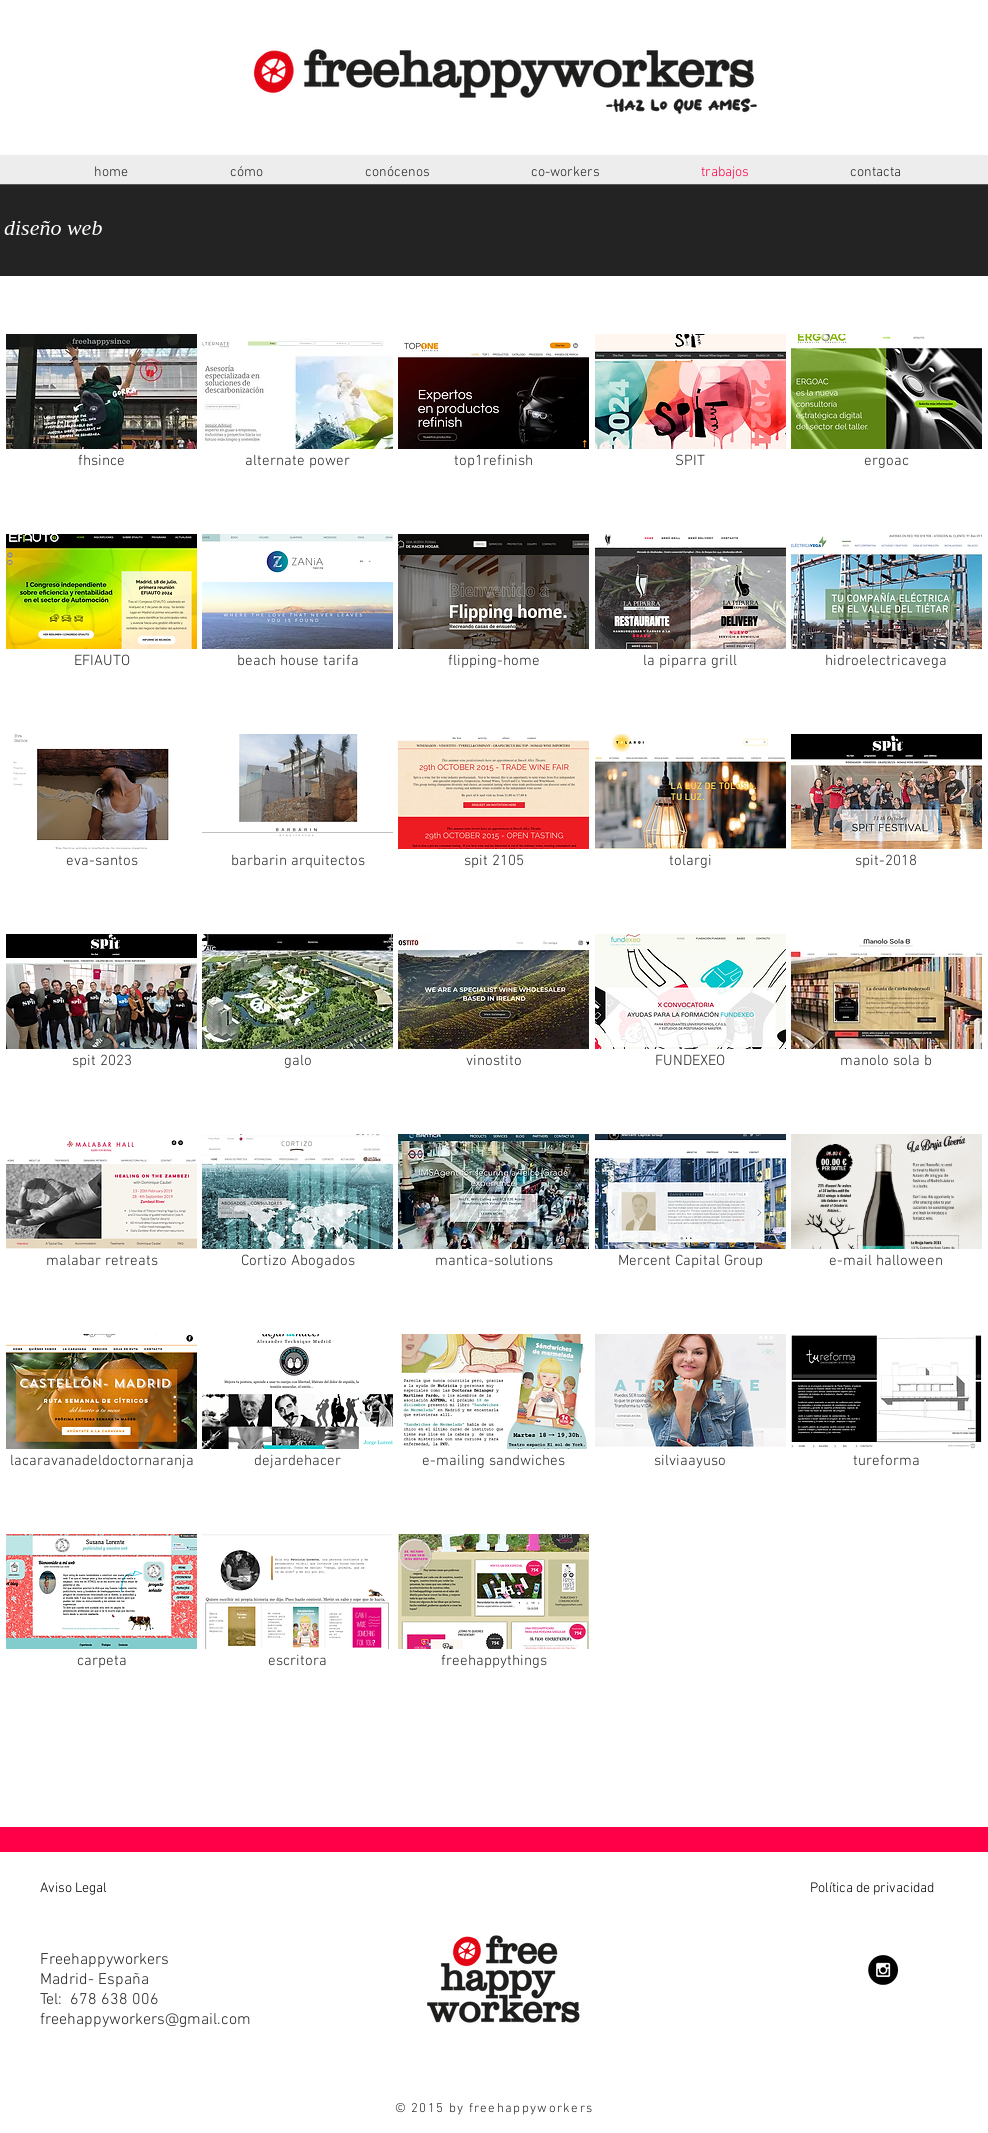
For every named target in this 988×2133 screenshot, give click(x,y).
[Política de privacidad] (800, 1889)
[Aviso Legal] (105, 1889)
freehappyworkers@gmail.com (145, 2020)
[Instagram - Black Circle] (883, 1970)
